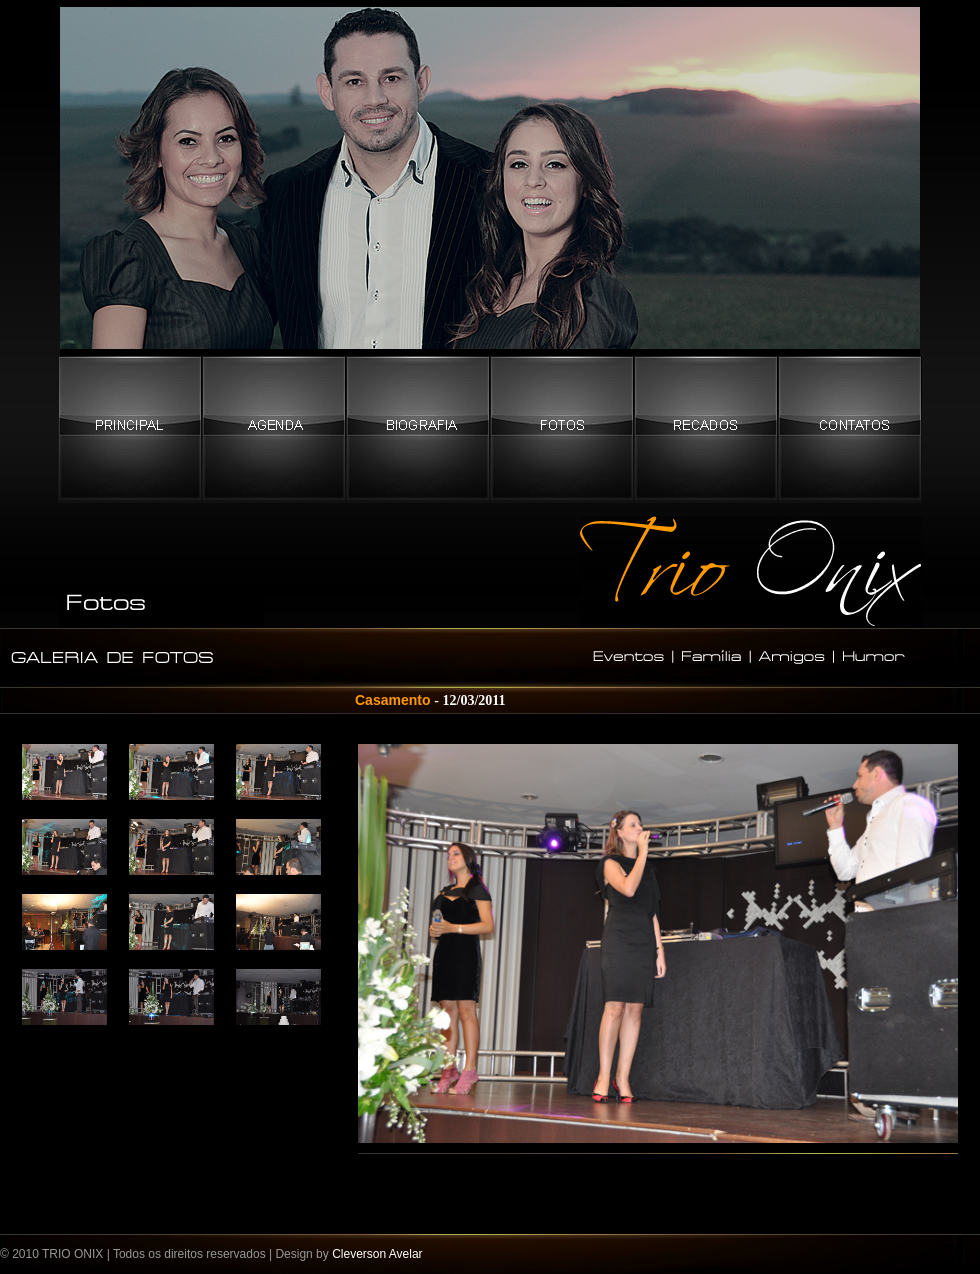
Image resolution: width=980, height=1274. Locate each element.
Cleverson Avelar (377, 1254)
